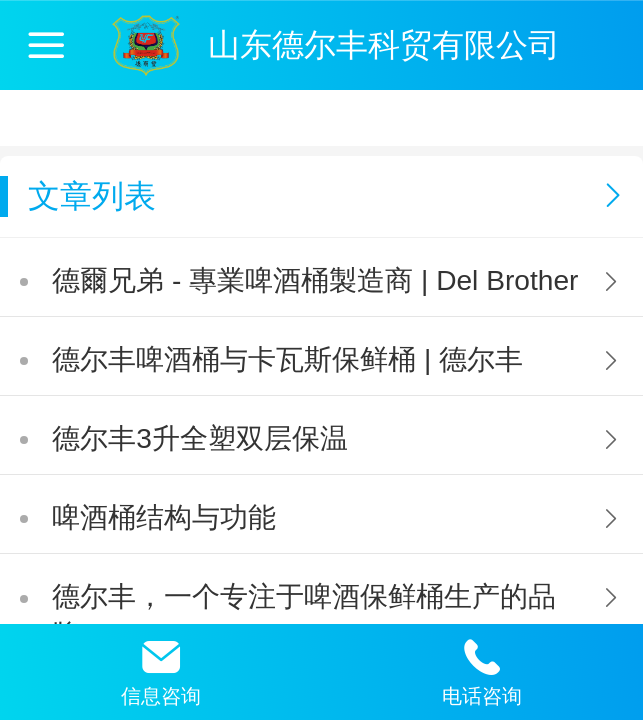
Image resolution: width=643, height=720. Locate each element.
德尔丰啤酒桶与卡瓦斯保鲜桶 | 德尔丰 (287, 359)
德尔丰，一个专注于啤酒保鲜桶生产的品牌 (304, 615)
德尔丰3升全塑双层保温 (200, 438)
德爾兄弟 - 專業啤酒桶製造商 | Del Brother (315, 280)
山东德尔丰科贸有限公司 (384, 45)
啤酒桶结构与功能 (164, 517)
